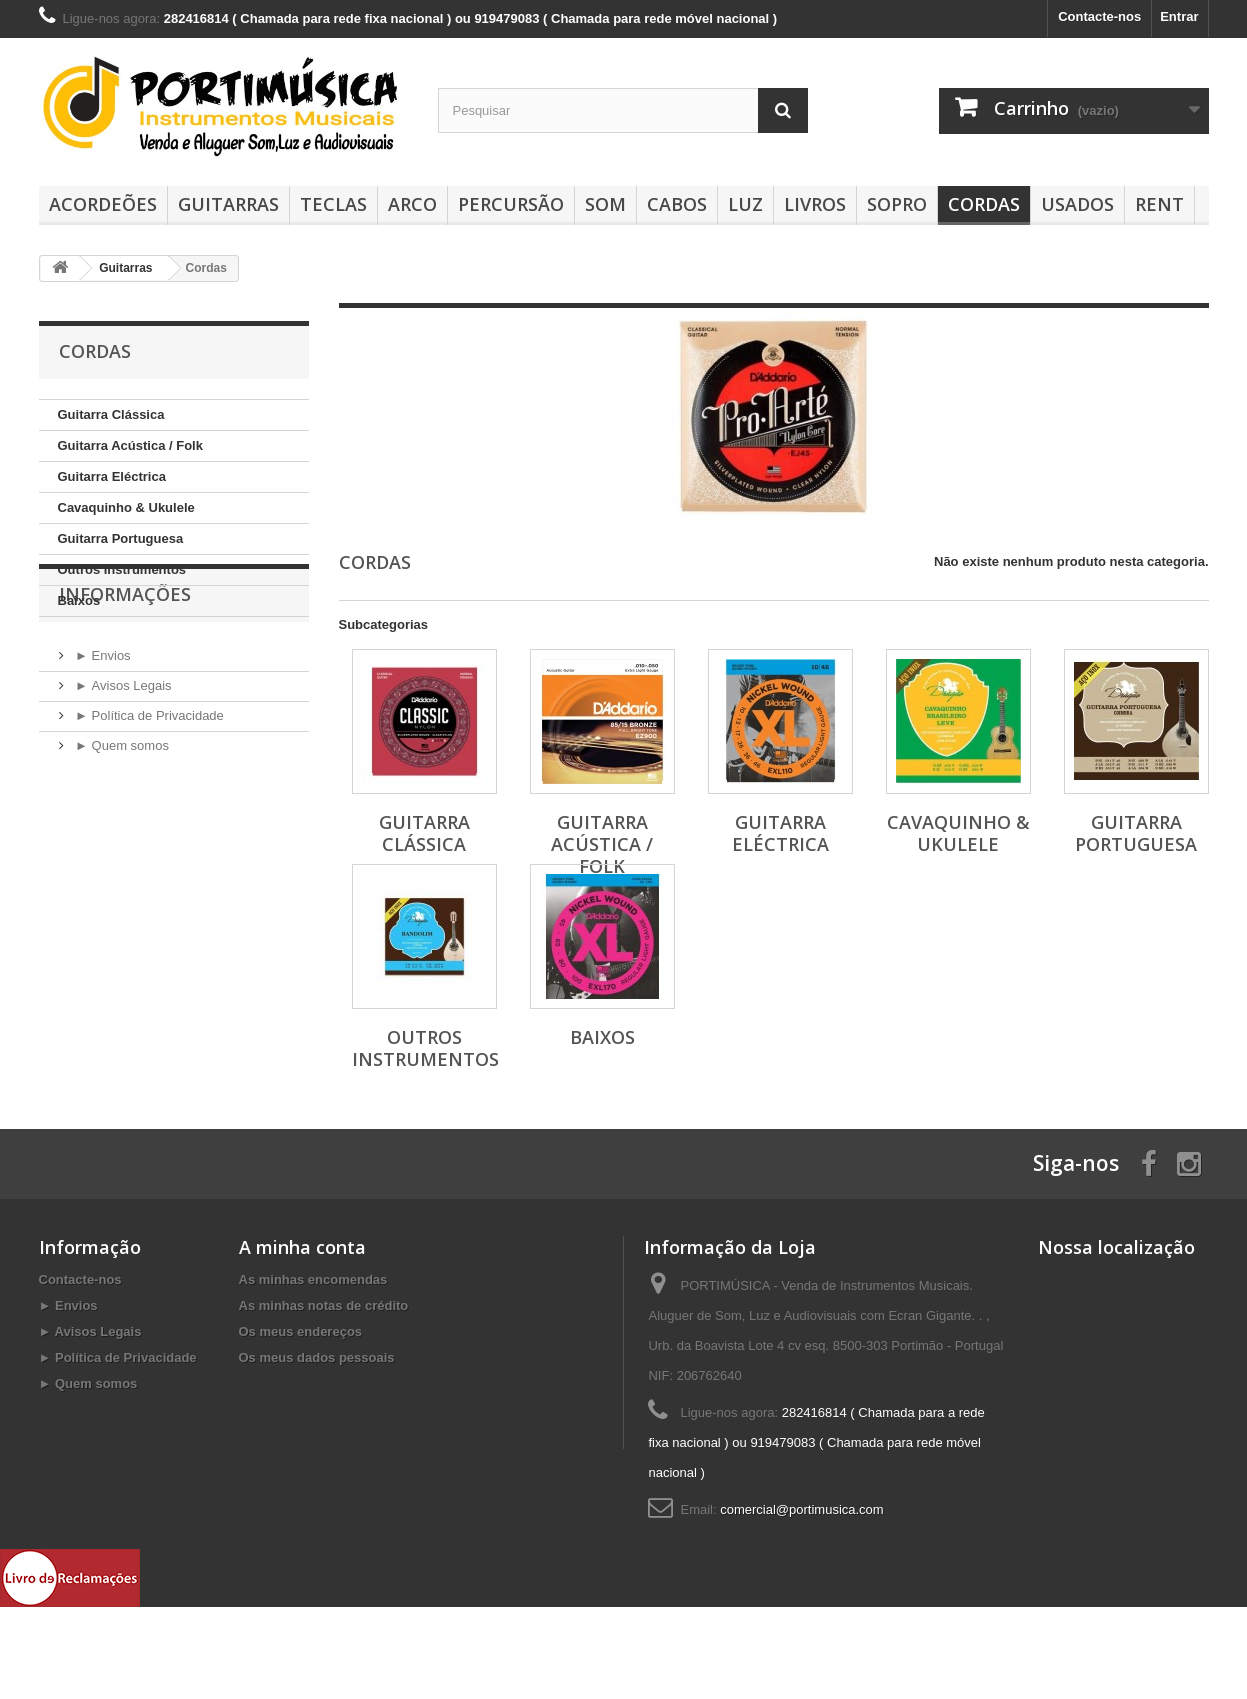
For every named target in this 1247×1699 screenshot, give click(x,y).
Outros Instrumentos (122, 569)
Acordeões (103, 204)
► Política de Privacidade (148, 790)
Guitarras (228, 204)
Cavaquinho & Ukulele (126, 507)
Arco (412, 204)
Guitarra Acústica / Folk (130, 445)
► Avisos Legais (122, 760)
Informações (125, 677)
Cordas (984, 204)
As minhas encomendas (313, 1279)
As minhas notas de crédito (324, 1305)
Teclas (333, 204)
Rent (1159, 204)
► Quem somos (120, 820)
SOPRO (897, 204)
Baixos (79, 600)
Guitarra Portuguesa (121, 538)
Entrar (1179, 16)
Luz (745, 204)
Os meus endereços (301, 1331)
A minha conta (302, 1247)
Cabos (677, 204)
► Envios (101, 730)
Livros (815, 204)
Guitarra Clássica (111, 414)
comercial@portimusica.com (801, 1509)
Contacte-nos (1099, 16)
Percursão (511, 204)
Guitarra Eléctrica (112, 476)
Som (605, 204)
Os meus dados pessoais (317, 1357)
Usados (1077, 204)
